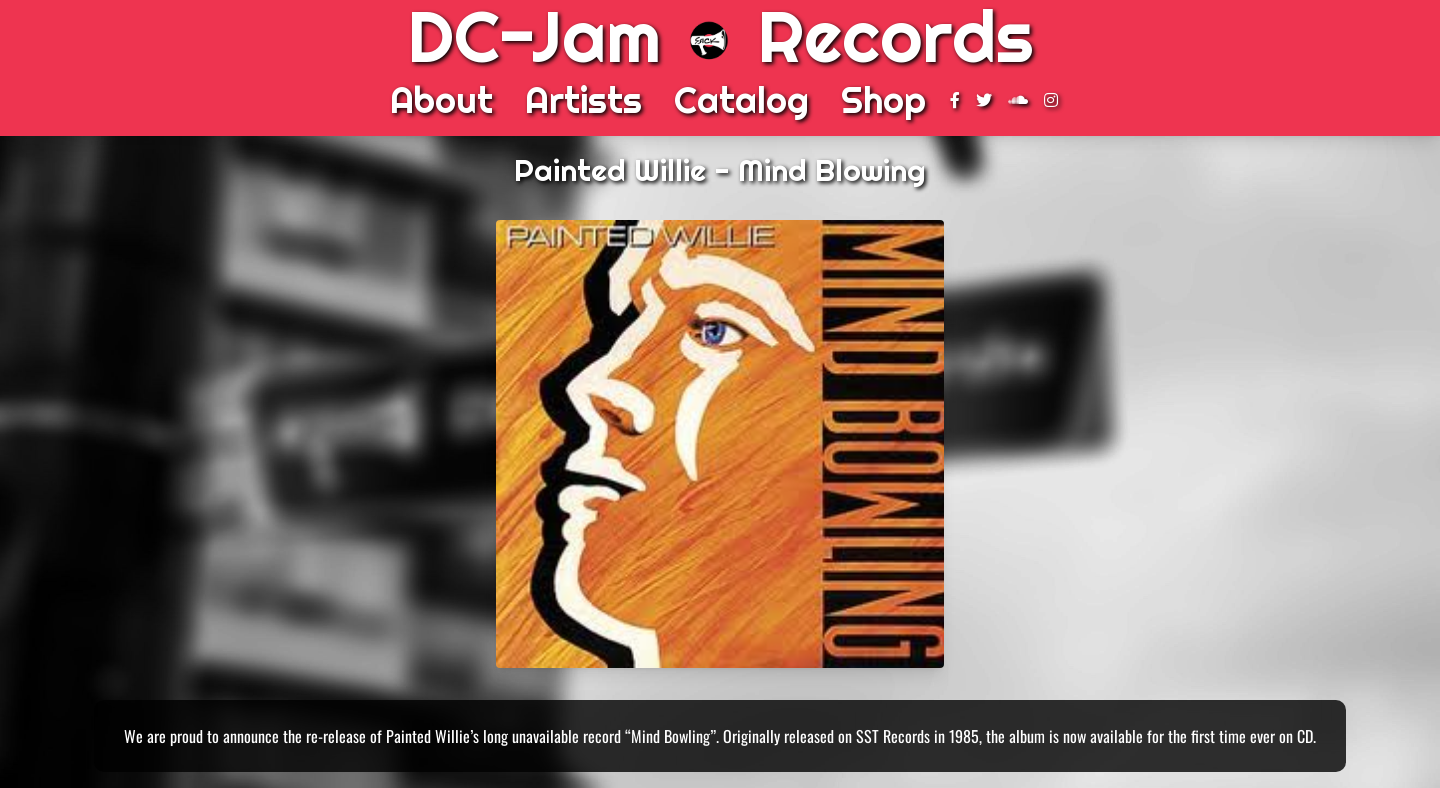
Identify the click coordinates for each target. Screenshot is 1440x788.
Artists (583, 100)
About (441, 100)
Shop (883, 100)
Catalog (741, 100)
